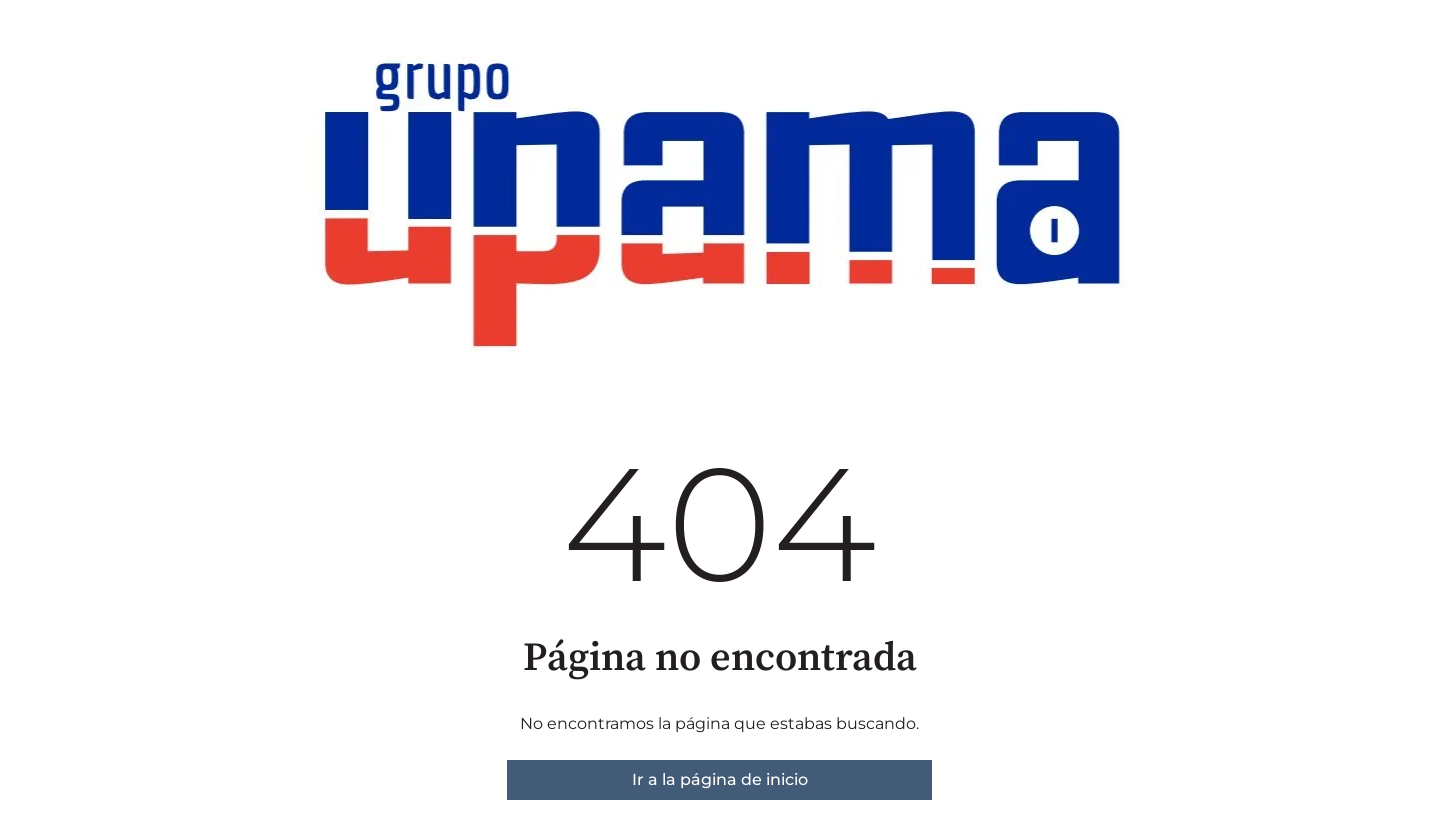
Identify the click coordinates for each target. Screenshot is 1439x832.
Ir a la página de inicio (720, 779)
